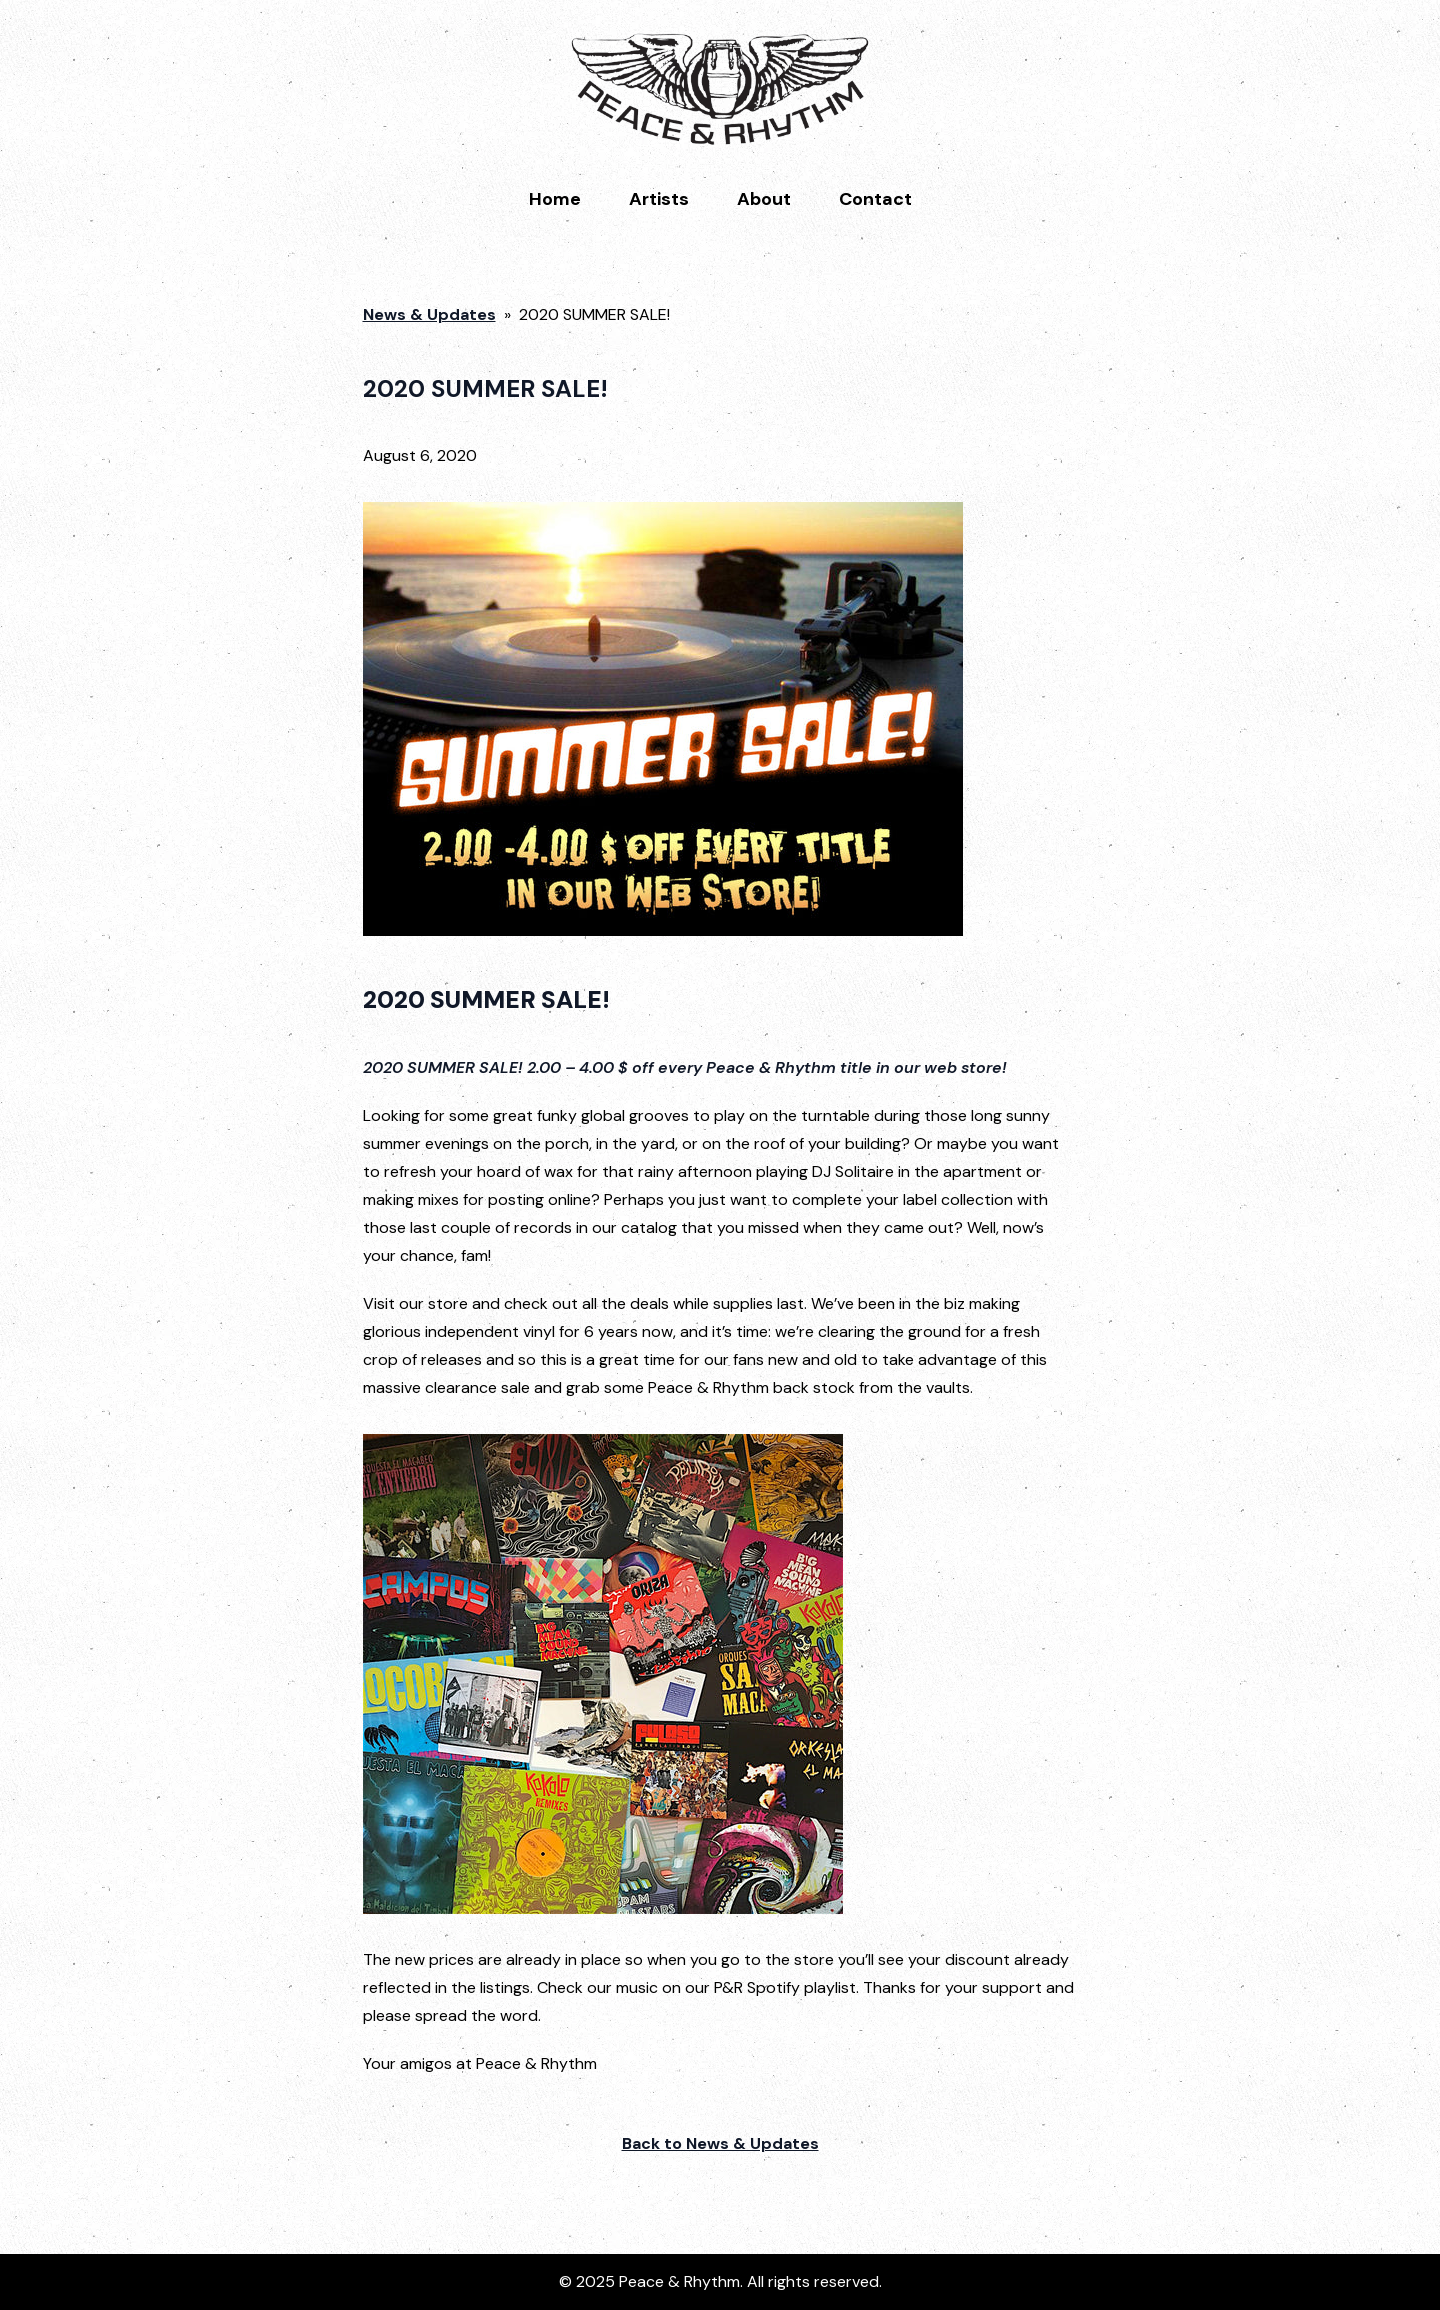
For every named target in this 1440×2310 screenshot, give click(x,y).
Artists (659, 199)
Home (555, 199)
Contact (875, 199)
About (764, 199)
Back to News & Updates (720, 2143)
